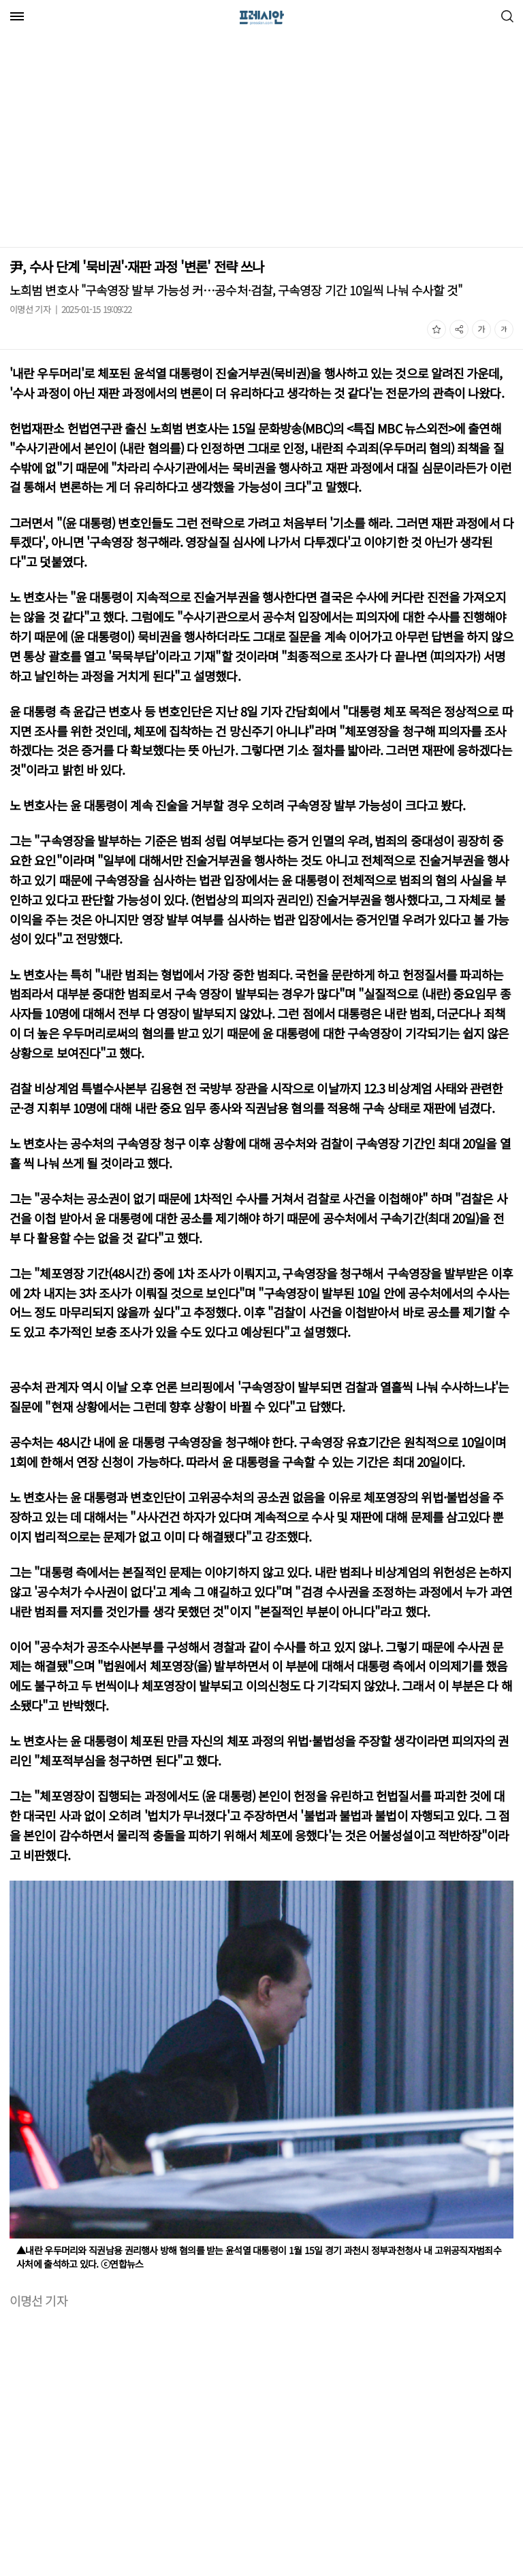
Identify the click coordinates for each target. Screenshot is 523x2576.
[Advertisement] (114, 141)
